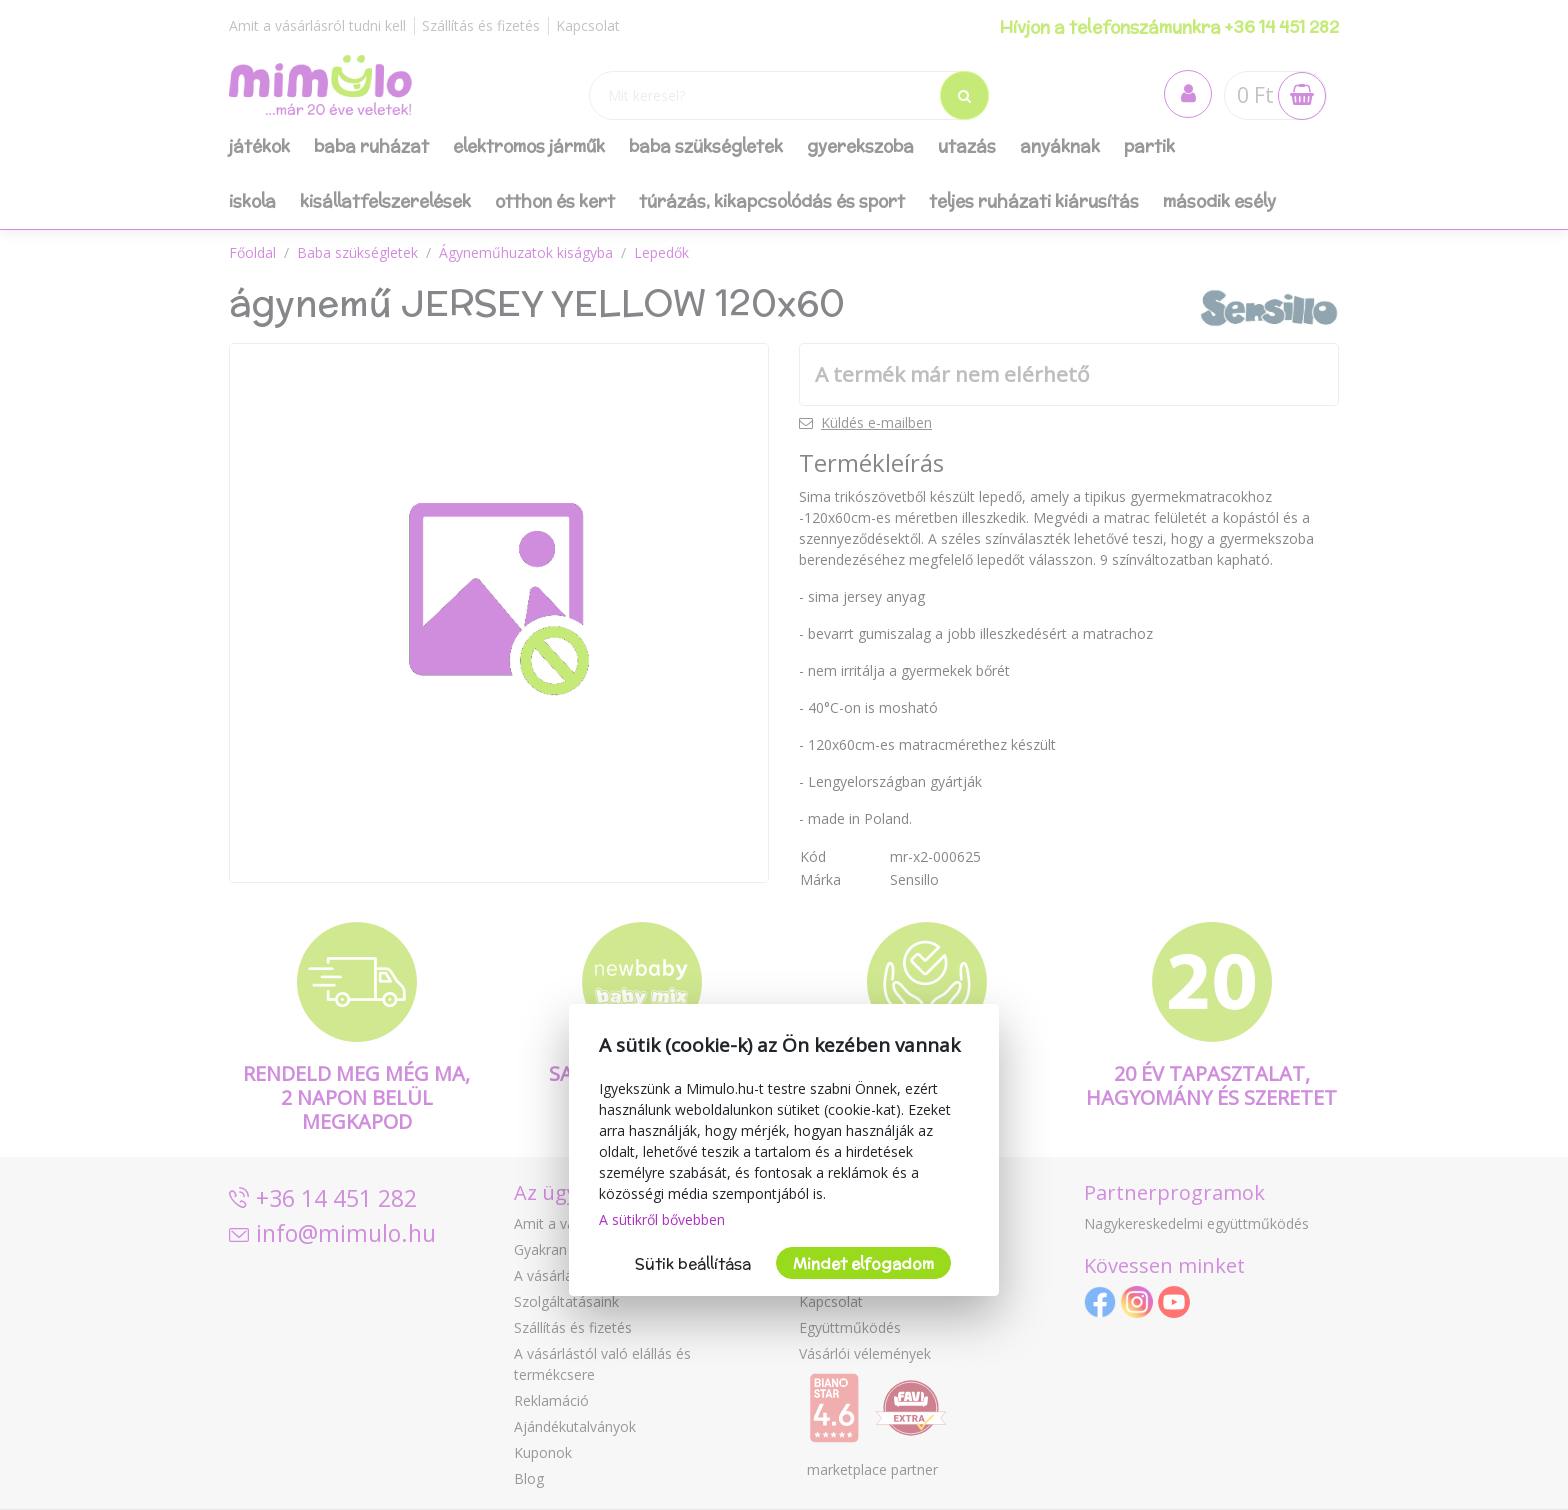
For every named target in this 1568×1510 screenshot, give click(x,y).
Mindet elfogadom (863, 1263)
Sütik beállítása (693, 1263)
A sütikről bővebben (662, 1219)
